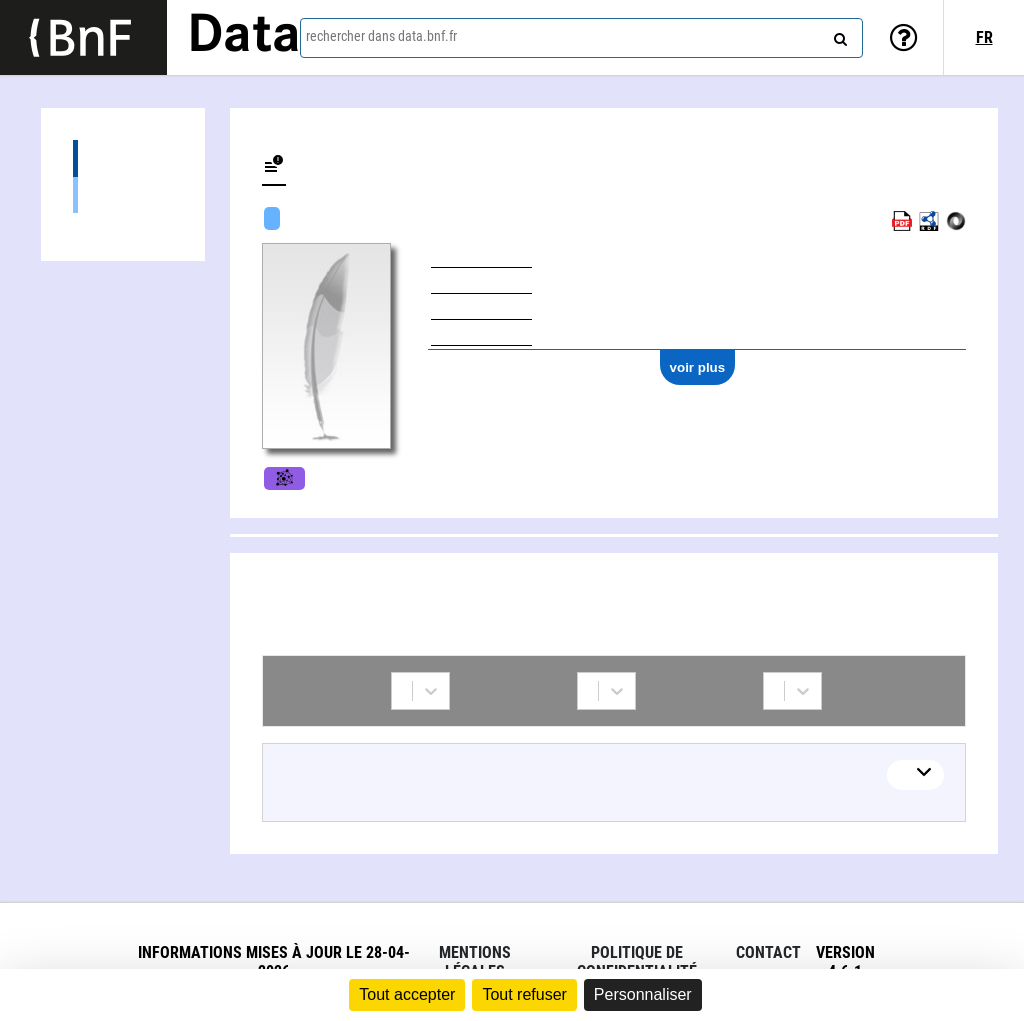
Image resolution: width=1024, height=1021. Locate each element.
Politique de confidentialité (637, 962)
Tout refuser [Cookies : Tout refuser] (524, 994)
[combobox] (581, 38)
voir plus (698, 367)
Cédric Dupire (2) (123, 194)
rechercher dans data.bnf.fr (381, 36)
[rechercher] (838, 35)
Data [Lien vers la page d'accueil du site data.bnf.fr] (244, 37)
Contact (768, 952)
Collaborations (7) (123, 158)
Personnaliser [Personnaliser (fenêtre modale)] (643, 994)
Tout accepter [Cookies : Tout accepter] (407, 994)
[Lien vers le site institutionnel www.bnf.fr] (83, 37)
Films (284, 478)
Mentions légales (475, 962)
